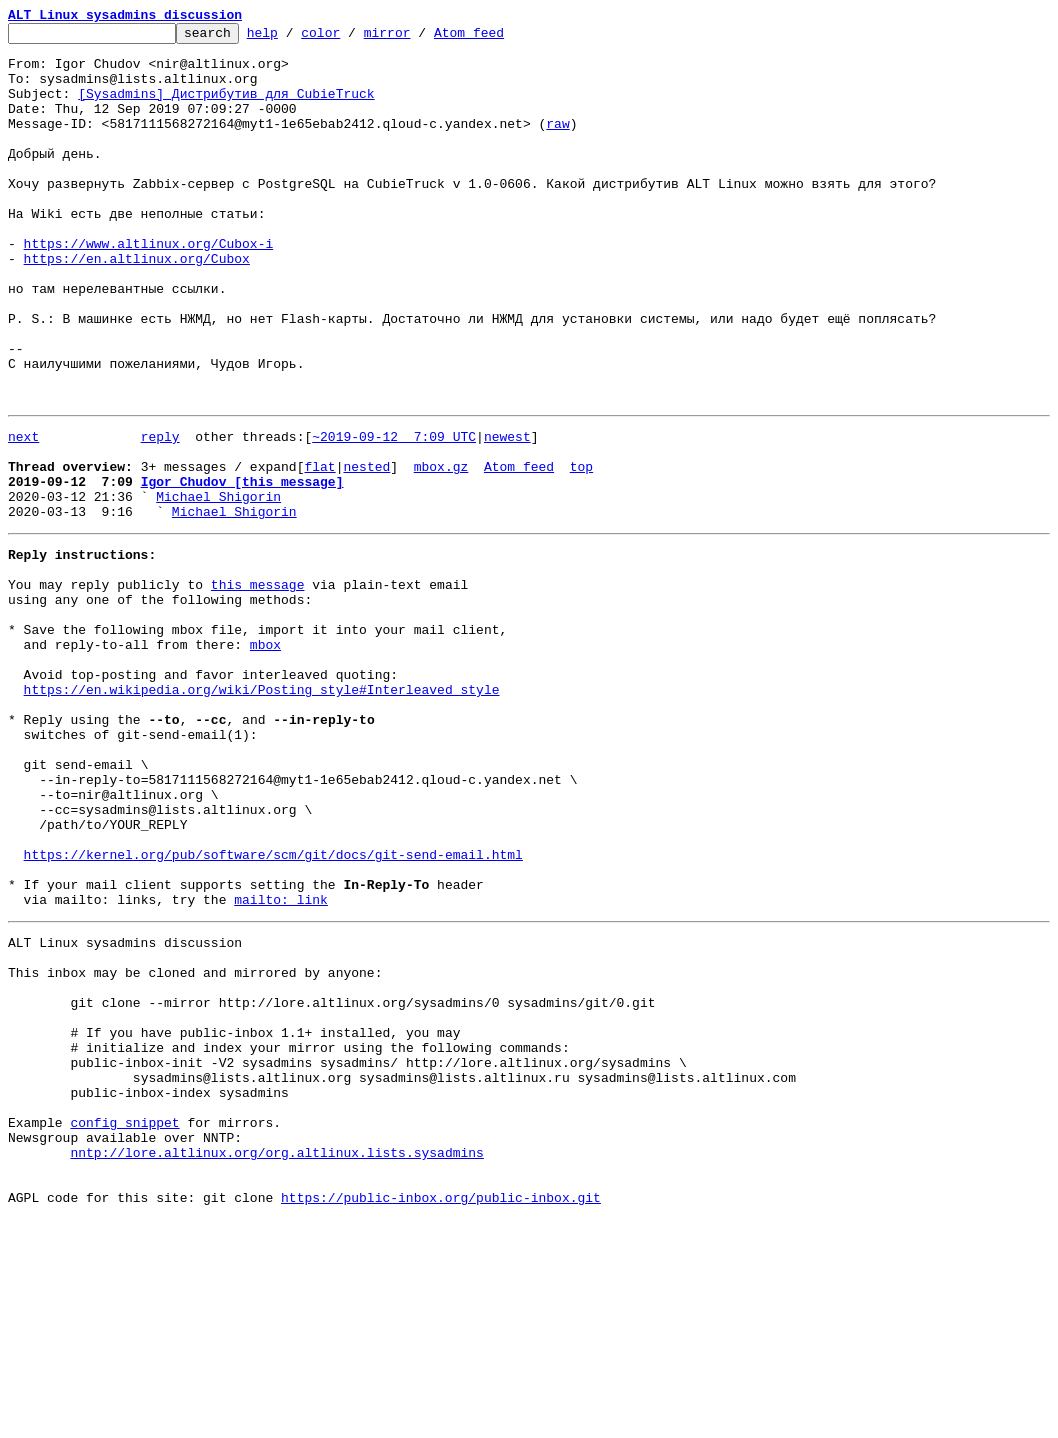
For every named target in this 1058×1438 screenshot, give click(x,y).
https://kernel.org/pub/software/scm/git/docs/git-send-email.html (273, 1010)
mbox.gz (441, 550)
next (23, 514)
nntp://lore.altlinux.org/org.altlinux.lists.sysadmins (276, 1362)
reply (160, 514)
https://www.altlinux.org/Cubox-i (149, 288)
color (351, 38)
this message (258, 686)
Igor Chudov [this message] (242, 568)
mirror (418, 38)
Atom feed (500, 38)
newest (507, 514)
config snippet (124, 1326)
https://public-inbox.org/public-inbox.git (441, 1416)
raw (557, 144)
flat (319, 550)
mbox (265, 758)
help (293, 38)
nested (366, 550)
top (581, 550)
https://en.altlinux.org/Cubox (137, 306)
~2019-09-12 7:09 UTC (394, 514)
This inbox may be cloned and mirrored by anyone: (195, 1146)
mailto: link (281, 1064)
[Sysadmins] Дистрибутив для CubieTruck (226, 108)
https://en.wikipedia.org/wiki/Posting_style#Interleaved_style (262, 812)
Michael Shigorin (218, 586)
